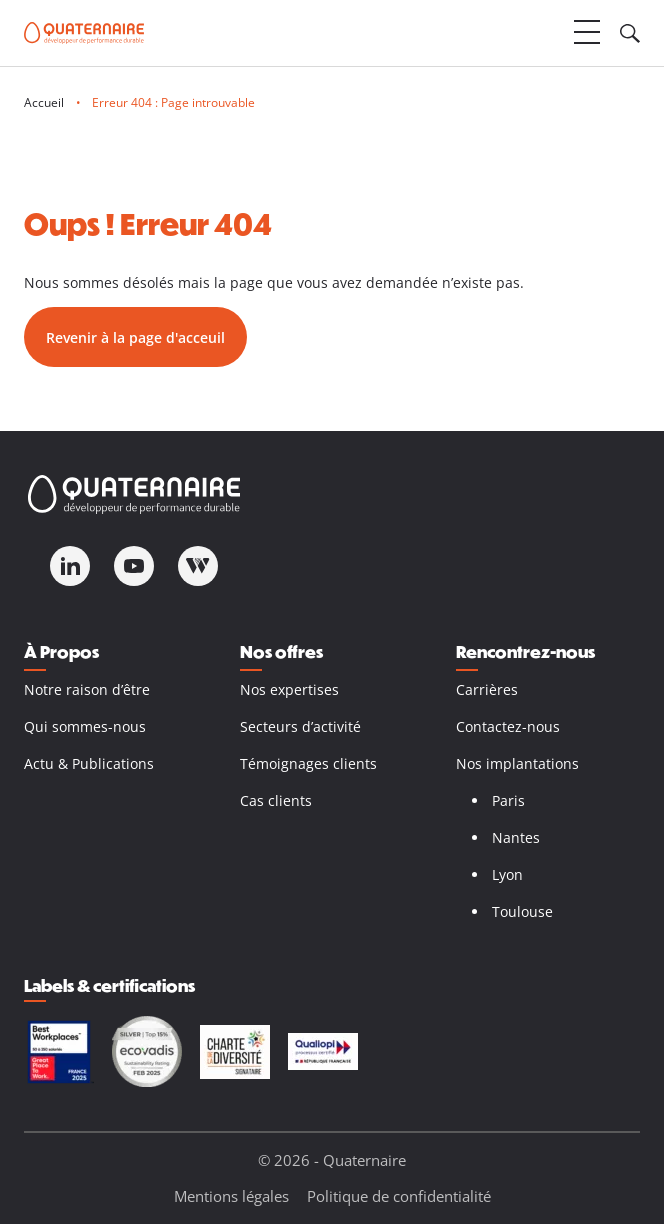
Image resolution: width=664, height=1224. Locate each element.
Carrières (487, 689)
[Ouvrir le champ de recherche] (630, 33)
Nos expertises (289, 689)
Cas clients (276, 800)
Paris (508, 800)
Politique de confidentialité (399, 1196)
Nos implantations (517, 763)
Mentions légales (231, 1196)
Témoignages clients (308, 763)
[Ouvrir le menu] (587, 33)
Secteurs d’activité (300, 726)
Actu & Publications (89, 763)
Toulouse (522, 911)
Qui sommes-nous (85, 726)
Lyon (507, 874)
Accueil (44, 102)
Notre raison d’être (87, 689)
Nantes (516, 837)
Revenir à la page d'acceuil (135, 337)
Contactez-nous (508, 726)
